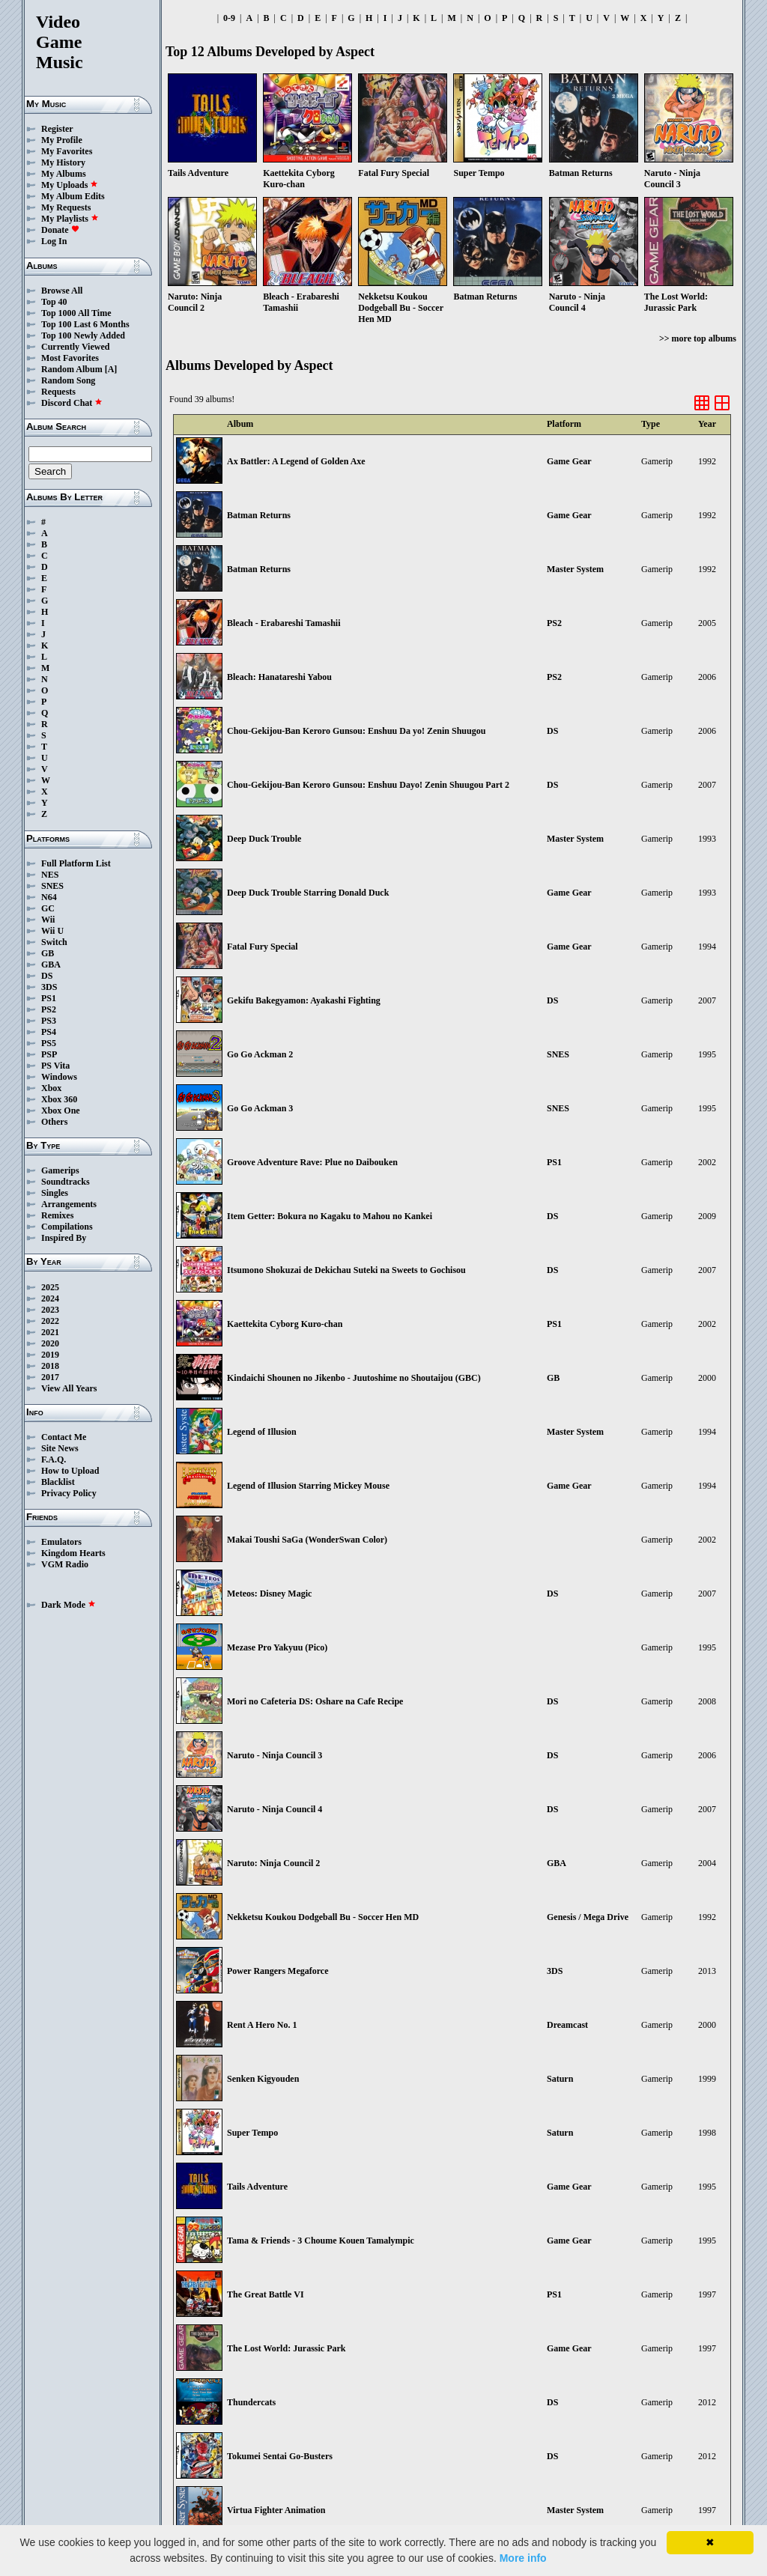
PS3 (48, 1020)
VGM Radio (64, 1564)
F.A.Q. (53, 1459)
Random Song (68, 380)
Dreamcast (567, 2025)
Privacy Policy (69, 1493)
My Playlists (70, 218)
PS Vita (55, 1065)
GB (47, 953)
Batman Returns (259, 515)
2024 (50, 1298)
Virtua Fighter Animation (276, 2510)
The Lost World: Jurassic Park (286, 2348)
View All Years (69, 1388)
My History (63, 162)
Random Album (72, 369)
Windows (59, 1077)
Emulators (61, 1542)
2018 (50, 1366)
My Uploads (69, 185)
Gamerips (60, 1170)
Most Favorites (70, 358)
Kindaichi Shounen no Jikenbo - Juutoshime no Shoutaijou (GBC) (354, 1378)
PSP (49, 1054)
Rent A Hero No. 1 (262, 2025)
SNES (52, 886)
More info (523, 2558)
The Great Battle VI (265, 2294)
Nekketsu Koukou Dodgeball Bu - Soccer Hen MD (323, 1917)
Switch (54, 942)
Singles (54, 1193)
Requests (58, 391)
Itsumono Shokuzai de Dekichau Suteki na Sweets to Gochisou (346, 1270)
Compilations (67, 1226)
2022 (50, 1321)
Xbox (51, 1088)
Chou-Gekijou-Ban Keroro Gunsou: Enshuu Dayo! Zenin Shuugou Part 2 (368, 785)
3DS (49, 987)
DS (46, 975)
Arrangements (69, 1204)
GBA (51, 964)
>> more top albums (697, 338)
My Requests (66, 207)
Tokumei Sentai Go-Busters (280, 2456)
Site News (60, 1448)
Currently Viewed (75, 346)
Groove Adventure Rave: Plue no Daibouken (312, 1162)
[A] (111, 369)
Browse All (61, 290)
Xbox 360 (59, 1099)
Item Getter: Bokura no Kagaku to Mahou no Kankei (329, 1216)
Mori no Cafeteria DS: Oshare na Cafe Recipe (315, 1701)
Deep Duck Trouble (264, 838)
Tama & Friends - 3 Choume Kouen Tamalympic (320, 2240)
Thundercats (251, 2402)
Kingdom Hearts (73, 1553)
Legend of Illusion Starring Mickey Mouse (308, 1485)
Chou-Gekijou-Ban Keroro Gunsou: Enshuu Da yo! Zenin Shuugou (356, 731)
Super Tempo (252, 2132)
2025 (50, 1287)
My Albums (63, 173)
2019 (50, 1354)
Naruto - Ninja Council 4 (274, 1809)
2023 (50, 1309)
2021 (50, 1332)
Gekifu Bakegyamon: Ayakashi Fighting (304, 1000)
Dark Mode (68, 1605)
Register (57, 129)
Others (54, 1122)
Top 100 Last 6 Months (85, 324)
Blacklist (58, 1482)
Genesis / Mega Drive (587, 1917)
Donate (60, 230)
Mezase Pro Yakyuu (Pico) (277, 1647)
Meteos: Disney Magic (269, 1593)
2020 (50, 1343)
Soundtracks (65, 1181)
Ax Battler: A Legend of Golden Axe (296, 461)
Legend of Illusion (262, 1432)
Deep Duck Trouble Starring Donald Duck (308, 892)
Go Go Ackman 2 (260, 1054)
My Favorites (66, 151)
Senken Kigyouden (263, 2079)
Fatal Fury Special (262, 946)
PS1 (48, 998)
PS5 (48, 1043)
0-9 (229, 18)
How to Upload (70, 1470)
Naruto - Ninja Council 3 (274, 1755)
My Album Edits (73, 196)
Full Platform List (76, 863)
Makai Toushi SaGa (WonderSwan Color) (307, 1539)
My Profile (61, 140)
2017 (50, 1377)
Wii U (52, 931)
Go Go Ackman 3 (260, 1108)
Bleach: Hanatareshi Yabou (279, 677)
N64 (49, 897)
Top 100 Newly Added (83, 335)
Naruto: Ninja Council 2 (273, 1863)
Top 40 (54, 302)
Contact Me (63, 1437)
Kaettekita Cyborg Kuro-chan (284, 1324)
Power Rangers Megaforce (278, 1971)
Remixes (57, 1215)
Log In (54, 241)
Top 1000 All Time (76, 313)
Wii (48, 919)
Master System (575, 569)
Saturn (560, 2079)
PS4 (48, 1032)
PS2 (48, 1009)
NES (49, 874)
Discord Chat (72, 403)
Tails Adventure (257, 2186)
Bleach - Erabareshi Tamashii (283, 623)
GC (48, 908)
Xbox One (60, 1110)
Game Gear (569, 461)
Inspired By (63, 1238)
